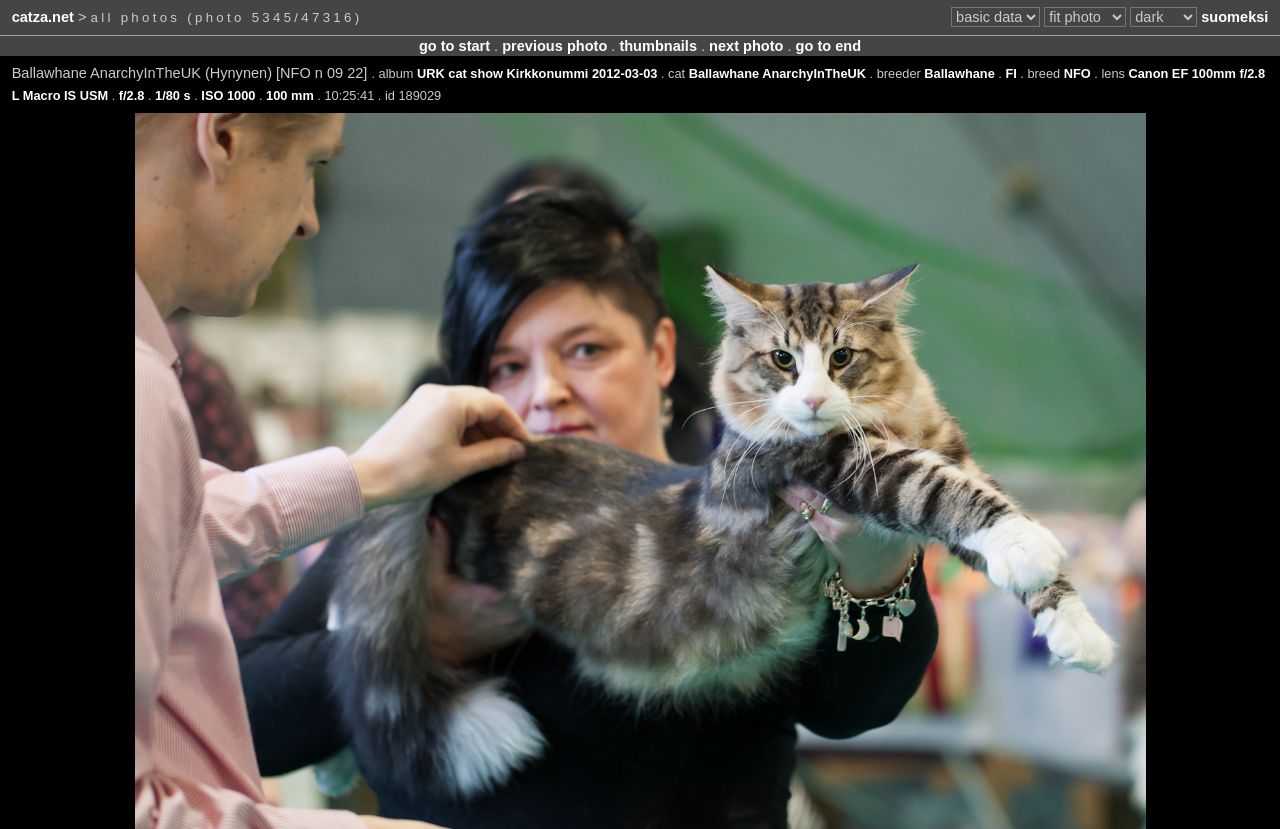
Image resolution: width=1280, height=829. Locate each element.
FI (1010, 73)
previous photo (554, 46)
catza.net (43, 17)
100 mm (290, 95)
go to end (828, 46)
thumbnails (658, 46)
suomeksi (1234, 17)
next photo (746, 46)
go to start (454, 46)
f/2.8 (132, 95)
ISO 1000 (228, 95)
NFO (1077, 73)
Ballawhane (959, 73)
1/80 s (173, 95)
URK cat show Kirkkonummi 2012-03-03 (537, 73)
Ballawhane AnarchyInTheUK (777, 73)
